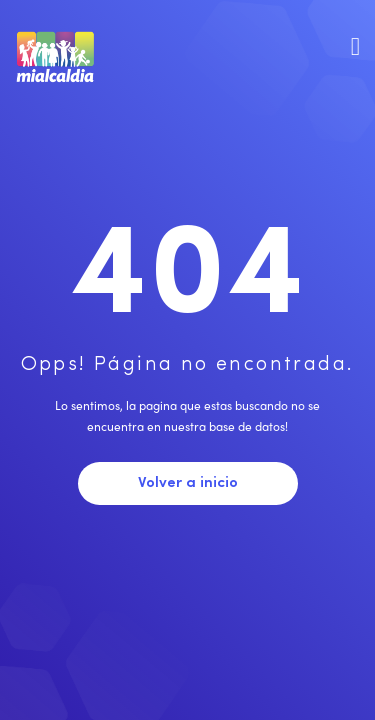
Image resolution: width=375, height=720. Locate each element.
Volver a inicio (188, 483)
